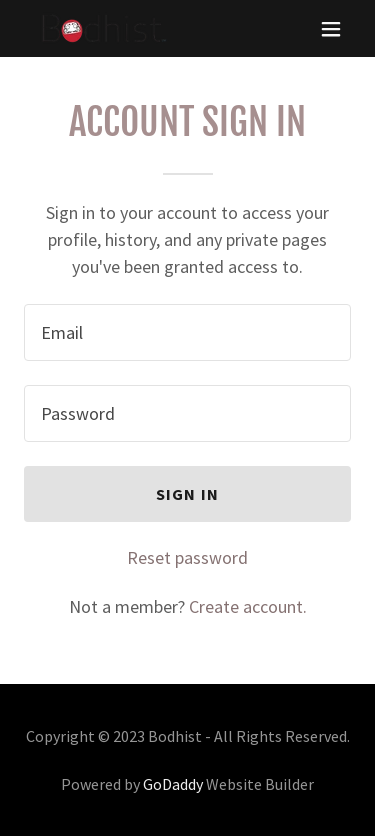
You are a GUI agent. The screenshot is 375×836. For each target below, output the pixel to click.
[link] (101, 28)
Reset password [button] (187, 557)
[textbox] (187, 332)
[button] (331, 29)
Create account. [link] (248, 606)
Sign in (187, 494)
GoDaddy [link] (173, 784)
